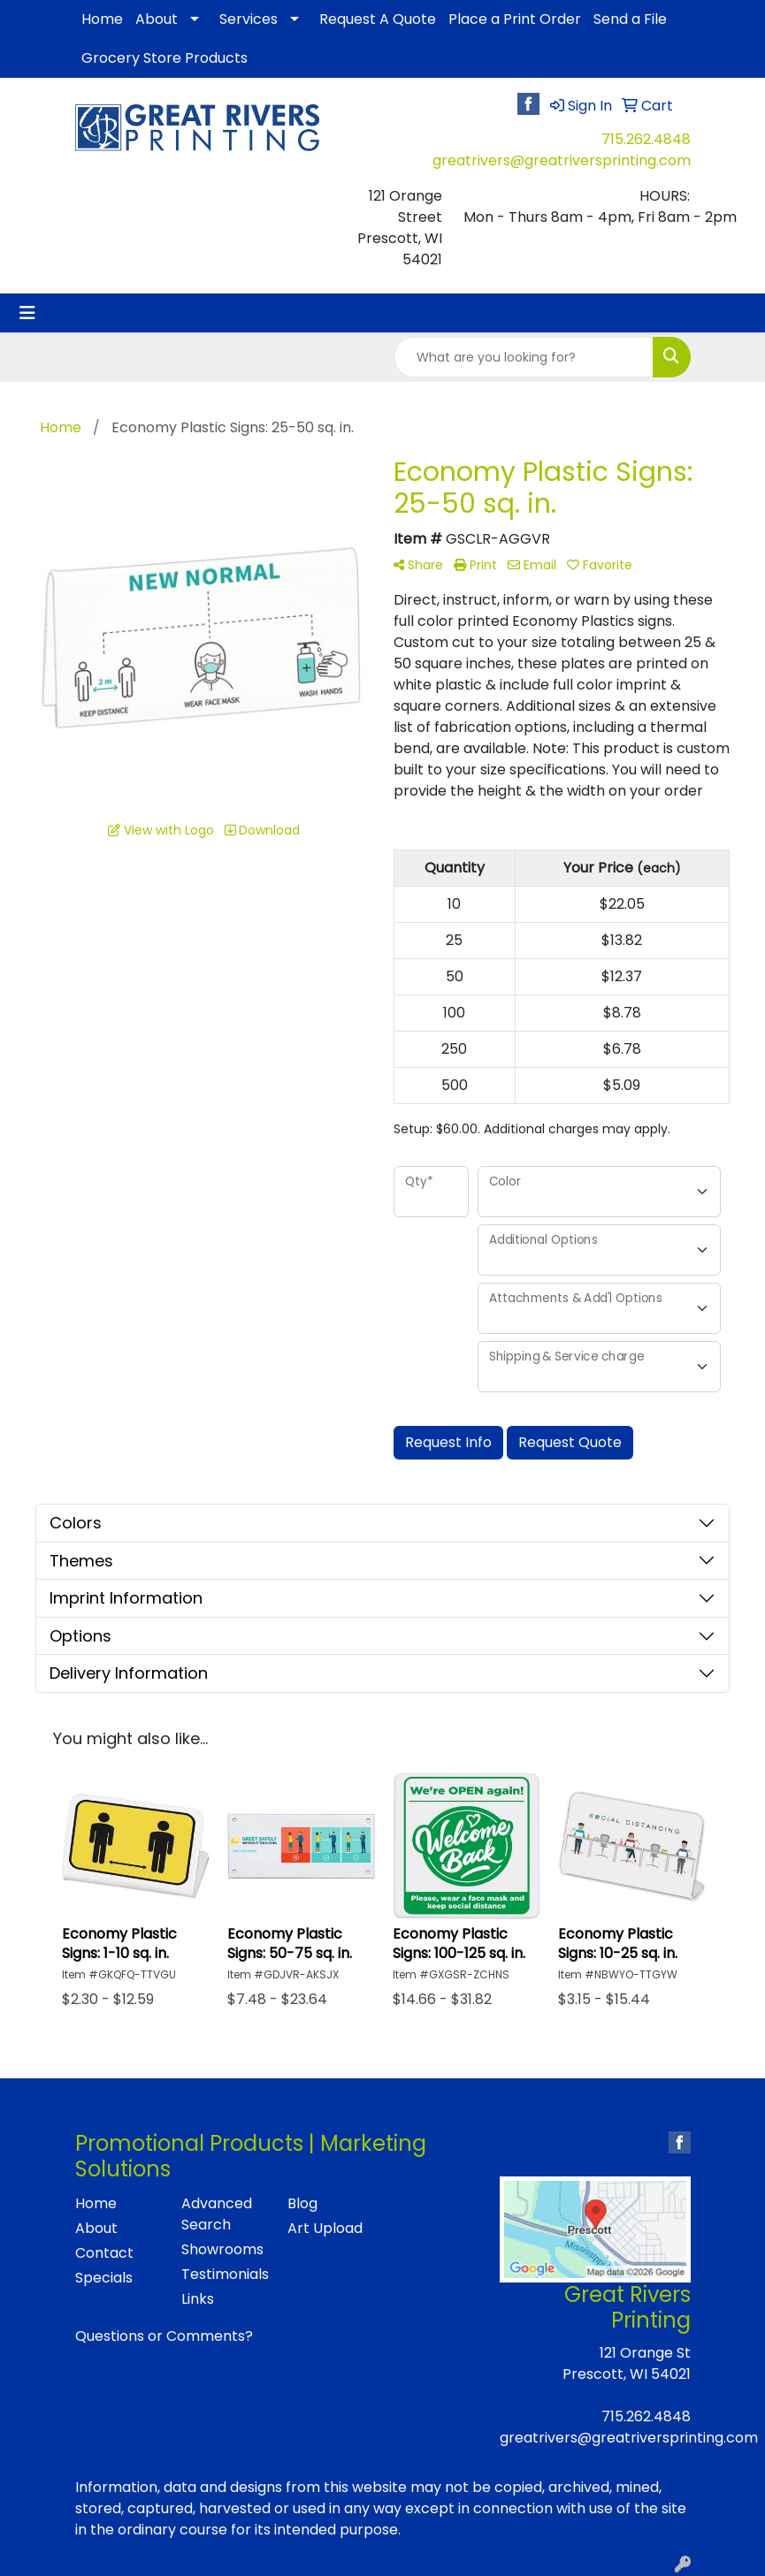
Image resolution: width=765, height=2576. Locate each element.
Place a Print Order (514, 19)
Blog (302, 2203)
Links (197, 2299)
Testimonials (223, 2274)
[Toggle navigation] (27, 313)
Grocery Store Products (164, 58)
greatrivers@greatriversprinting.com (561, 160)
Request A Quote (377, 19)
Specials (104, 2277)
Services (248, 19)
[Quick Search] (524, 357)
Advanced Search (216, 2214)
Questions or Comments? (164, 2336)
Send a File (630, 19)
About (156, 19)
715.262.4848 (646, 139)
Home (102, 19)
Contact (104, 2253)
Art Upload (325, 2228)
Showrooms (222, 2249)
